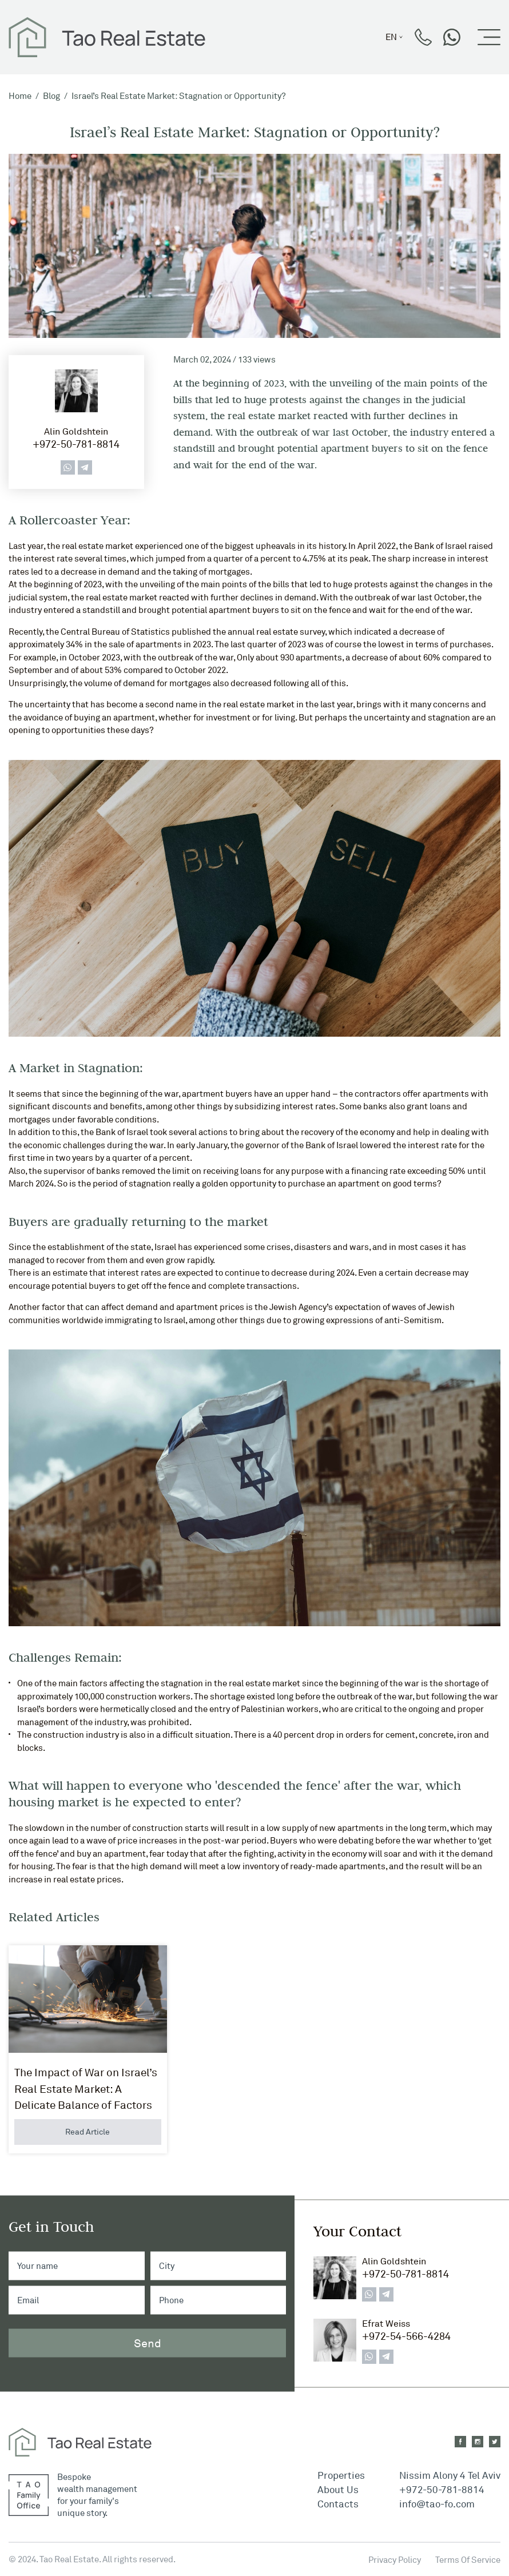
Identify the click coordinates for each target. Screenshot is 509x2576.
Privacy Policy (394, 2559)
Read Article (87, 2131)
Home (20, 95)
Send (147, 2342)
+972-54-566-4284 (406, 2336)
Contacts (338, 2504)
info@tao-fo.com (437, 2504)
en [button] (391, 36)
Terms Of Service (467, 2559)
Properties (341, 2475)
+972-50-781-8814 (76, 444)
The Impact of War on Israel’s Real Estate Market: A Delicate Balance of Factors (85, 2088)
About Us (338, 2489)
